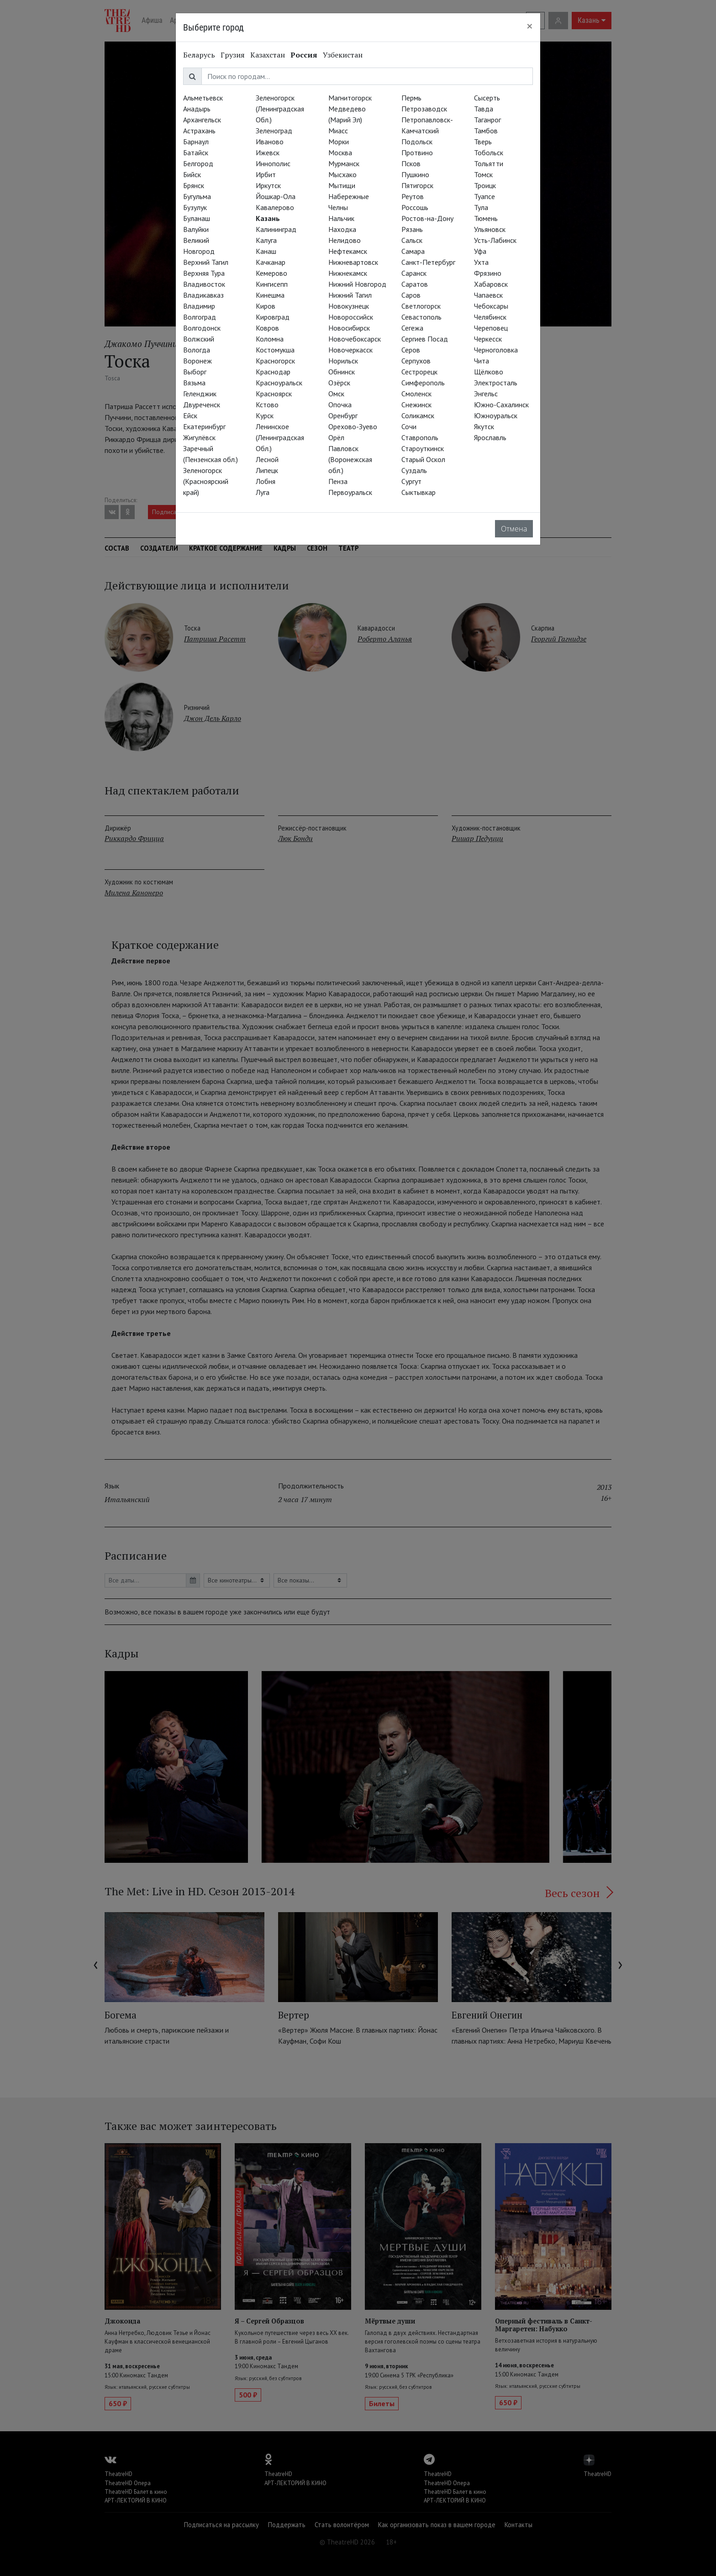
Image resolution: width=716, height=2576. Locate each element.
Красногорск (275, 360)
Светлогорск (421, 305)
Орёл (336, 437)
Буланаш (196, 218)
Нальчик (341, 218)
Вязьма (194, 382)
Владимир (199, 305)
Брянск (193, 185)
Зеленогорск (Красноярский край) (205, 481)
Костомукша (275, 349)
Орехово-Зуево (352, 426)
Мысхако (342, 174)
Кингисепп (272, 284)
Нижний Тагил (350, 295)
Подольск (416, 141)
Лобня (265, 481)
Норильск (343, 360)
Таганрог (487, 119)
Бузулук (195, 207)
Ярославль (490, 437)
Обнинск (341, 371)
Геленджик (199, 393)
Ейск (190, 415)
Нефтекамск (347, 251)
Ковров (267, 327)
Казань (268, 218)
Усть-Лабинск (495, 240)
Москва (340, 152)
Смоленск (416, 393)
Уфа (480, 251)
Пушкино (415, 174)
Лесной (267, 459)
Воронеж (197, 360)
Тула (481, 207)
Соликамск (417, 415)
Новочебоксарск (354, 338)
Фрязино (487, 273)
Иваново (270, 141)
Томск (483, 174)
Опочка (340, 404)
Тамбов (486, 130)
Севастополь (421, 316)
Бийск (192, 174)
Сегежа (412, 327)
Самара (413, 251)
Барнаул (196, 141)
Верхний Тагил (205, 262)
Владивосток (204, 284)
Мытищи (341, 185)
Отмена (514, 529)
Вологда (196, 349)
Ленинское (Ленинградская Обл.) (280, 437)
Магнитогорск (350, 97)
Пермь (411, 97)
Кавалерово (275, 207)
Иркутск (268, 185)
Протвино (417, 152)
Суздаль (414, 470)
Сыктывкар (418, 492)
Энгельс (486, 393)
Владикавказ (203, 295)
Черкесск (488, 338)
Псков (411, 163)
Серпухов (416, 360)
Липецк (267, 470)
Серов (410, 349)
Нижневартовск (353, 262)
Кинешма (270, 295)
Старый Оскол (423, 459)
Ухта (481, 262)
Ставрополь (419, 437)
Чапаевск (488, 295)
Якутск (484, 426)
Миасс (338, 130)
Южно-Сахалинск (501, 404)
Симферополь (423, 382)
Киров (265, 305)
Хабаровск (491, 284)
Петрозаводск (424, 108)
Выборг (194, 371)
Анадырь (197, 108)
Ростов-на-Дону (427, 218)
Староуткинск (422, 448)
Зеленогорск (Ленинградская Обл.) (280, 108)
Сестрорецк (419, 371)
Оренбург (343, 415)
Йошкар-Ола (275, 196)
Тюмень (486, 218)
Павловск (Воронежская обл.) (350, 459)
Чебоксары (491, 305)
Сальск (411, 240)
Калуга (266, 240)
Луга (262, 492)
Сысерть (487, 97)
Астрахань (199, 130)
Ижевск (267, 152)
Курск (265, 415)
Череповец (491, 327)
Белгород (198, 163)
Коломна (270, 338)
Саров (411, 295)
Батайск (195, 152)
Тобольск (488, 152)
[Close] (529, 26)
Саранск (413, 273)
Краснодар (273, 371)
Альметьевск (203, 97)
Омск (336, 393)
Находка (342, 229)
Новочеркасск (350, 349)
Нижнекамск (347, 273)
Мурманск (343, 163)
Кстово (267, 404)
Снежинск (416, 404)
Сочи (408, 426)
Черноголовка (496, 349)
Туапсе (484, 196)
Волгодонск (202, 327)
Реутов (412, 196)
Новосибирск (349, 327)
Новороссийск (350, 316)
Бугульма (197, 196)
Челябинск (490, 316)
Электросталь (495, 382)
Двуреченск (201, 404)
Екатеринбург (204, 426)
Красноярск (274, 393)
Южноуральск (495, 415)
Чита (481, 360)
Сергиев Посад (424, 338)
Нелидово (344, 240)
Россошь (414, 207)
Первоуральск (350, 492)
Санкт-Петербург (428, 262)
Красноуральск (279, 382)
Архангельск (202, 119)
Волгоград (199, 316)
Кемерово (271, 273)
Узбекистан (343, 55)
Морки (338, 141)
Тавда (483, 108)
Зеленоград (274, 130)
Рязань (412, 229)
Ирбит (266, 174)
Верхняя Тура (204, 273)
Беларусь (199, 55)
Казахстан (267, 55)
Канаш (266, 251)
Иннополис (273, 163)
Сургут (411, 481)
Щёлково (488, 371)
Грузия (233, 55)
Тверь (483, 141)
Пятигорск (417, 185)
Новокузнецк (348, 305)
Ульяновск (489, 229)
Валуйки (196, 229)
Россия (303, 55)
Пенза (337, 481)
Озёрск (339, 382)
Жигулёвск (199, 437)
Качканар (270, 262)
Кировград (273, 316)
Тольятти (488, 163)
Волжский (198, 338)
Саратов (414, 284)
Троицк (485, 185)
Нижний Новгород (357, 284)
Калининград (276, 229)
